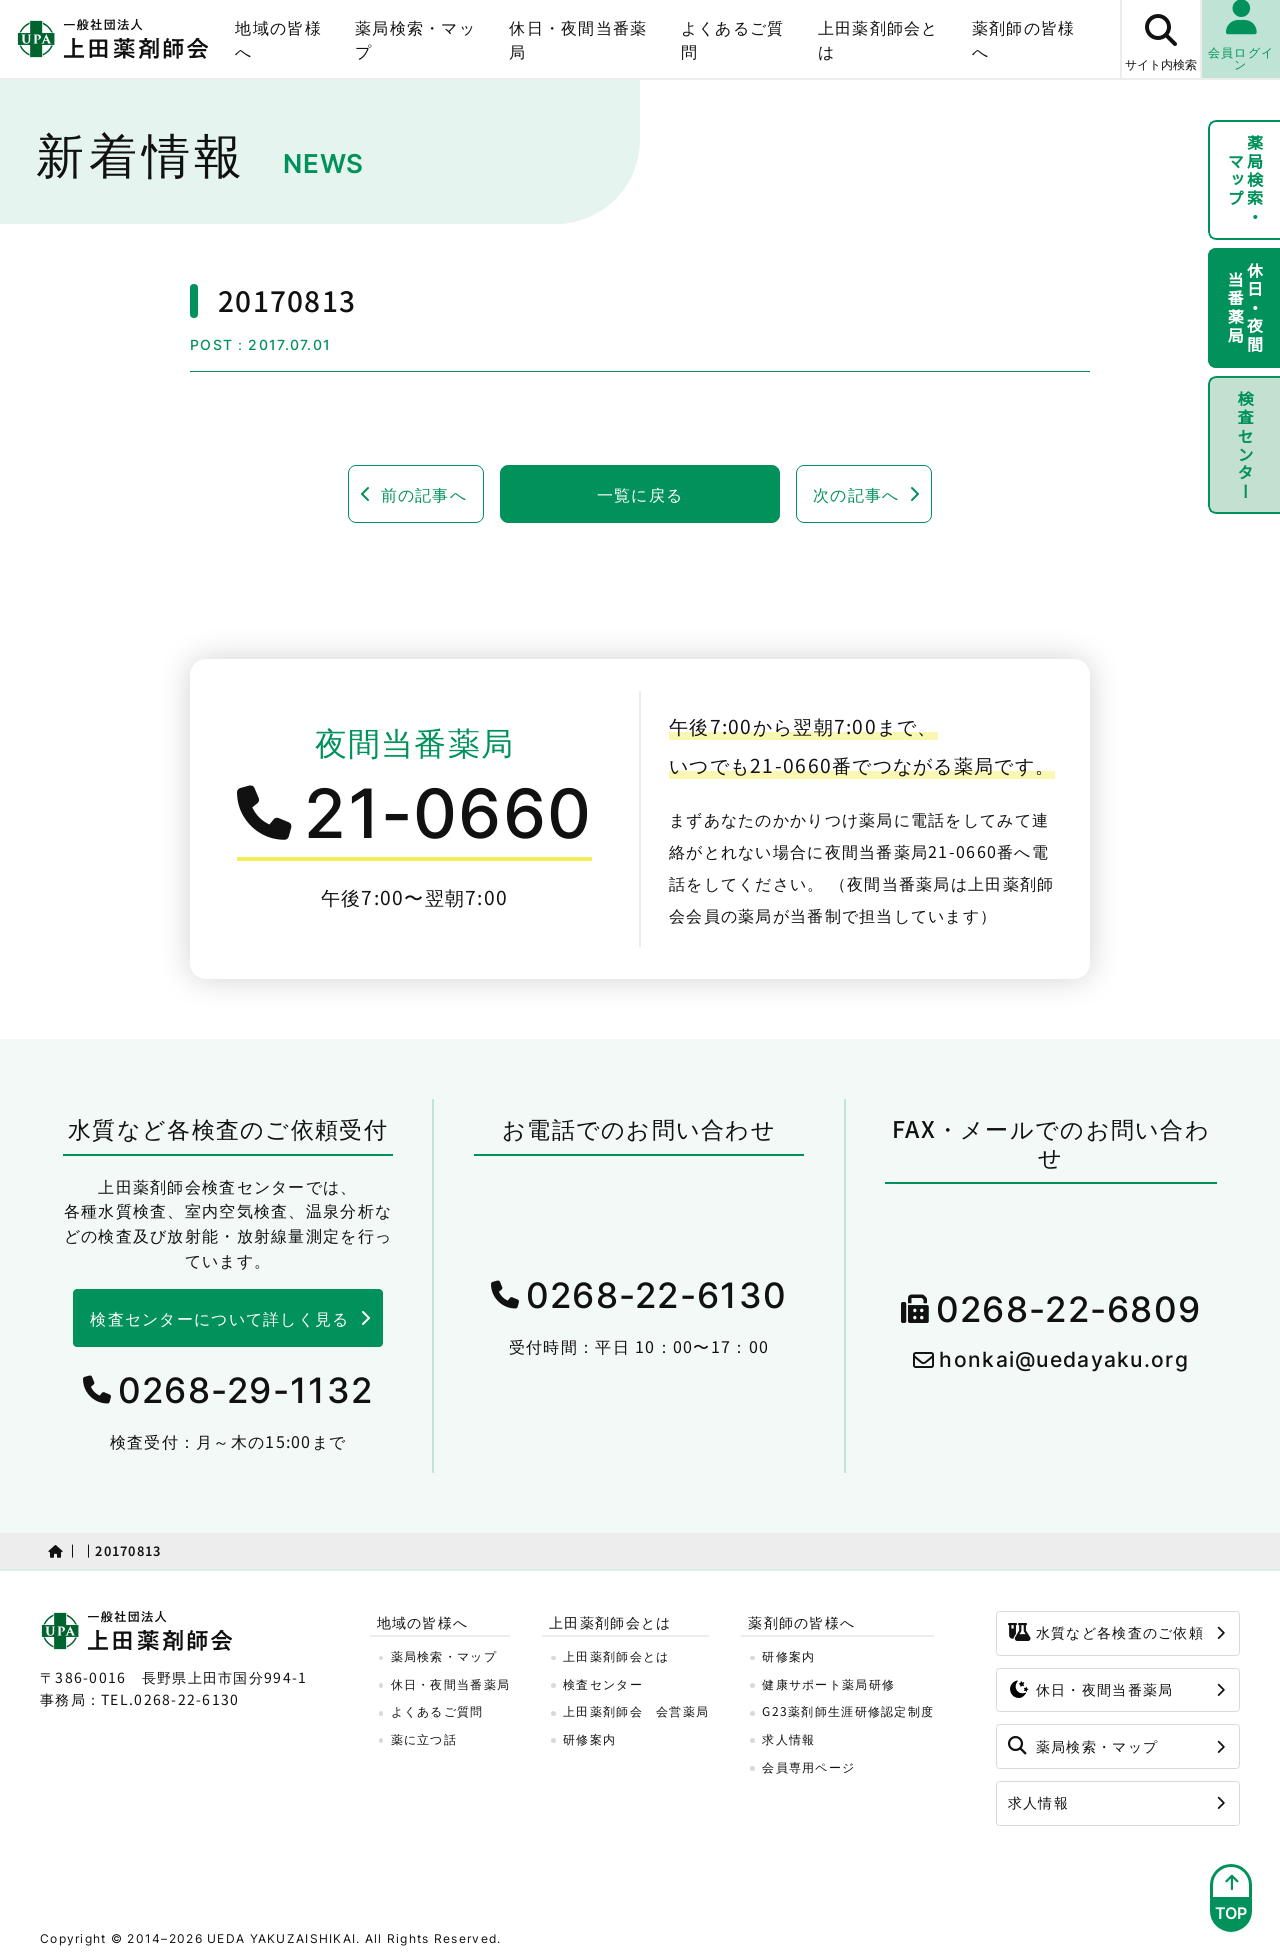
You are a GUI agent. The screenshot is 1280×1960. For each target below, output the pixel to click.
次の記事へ (856, 494)
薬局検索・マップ (415, 39)
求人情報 (788, 1738)
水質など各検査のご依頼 (1106, 1632)
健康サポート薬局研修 (828, 1683)
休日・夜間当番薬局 (578, 39)
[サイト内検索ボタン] (1160, 39)
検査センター (1245, 445)
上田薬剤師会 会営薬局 (636, 1710)
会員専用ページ (808, 1766)
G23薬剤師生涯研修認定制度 (848, 1710)
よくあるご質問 (733, 39)
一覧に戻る (640, 494)
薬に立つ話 (424, 1738)
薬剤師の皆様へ (1024, 39)
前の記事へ (424, 494)
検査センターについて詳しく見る (219, 1318)
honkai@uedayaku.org (1063, 1359)
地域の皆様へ (278, 39)
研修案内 (589, 1738)
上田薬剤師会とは (878, 39)
